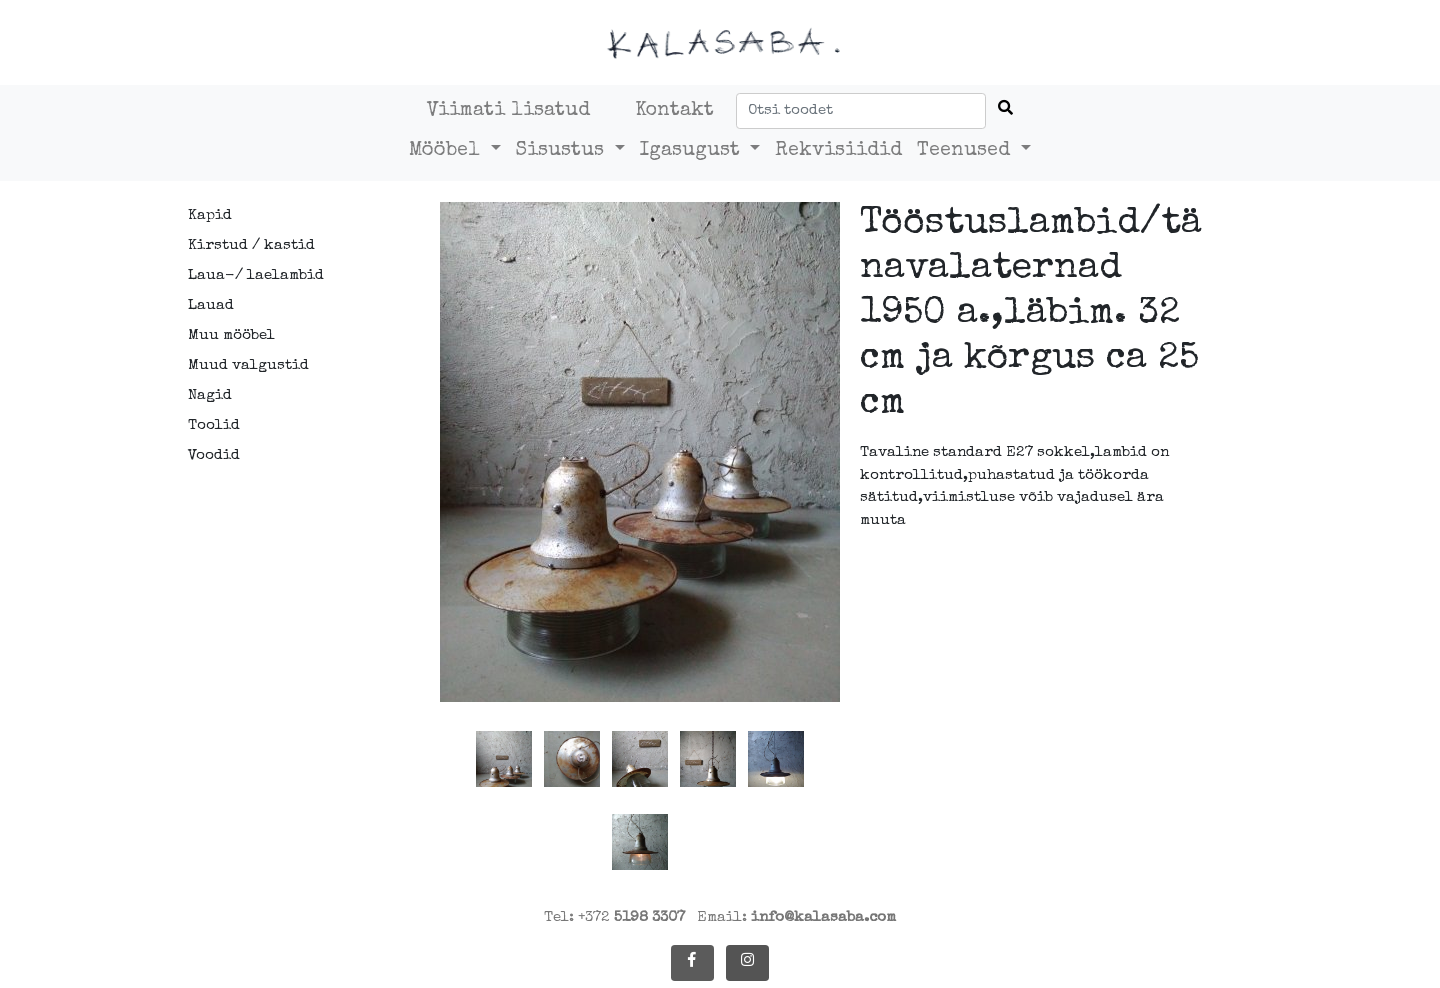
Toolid (214, 425)
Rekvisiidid (838, 151)
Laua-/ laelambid (256, 275)
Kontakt (674, 111)
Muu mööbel (231, 335)
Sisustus (563, 151)
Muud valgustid (248, 365)
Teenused (966, 151)
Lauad (211, 305)
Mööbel (447, 151)
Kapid (210, 215)
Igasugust (693, 151)
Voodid (214, 455)
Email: (796, 917)
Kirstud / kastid (251, 245)
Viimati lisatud (508, 111)
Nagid (210, 395)
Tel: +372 (614, 917)
